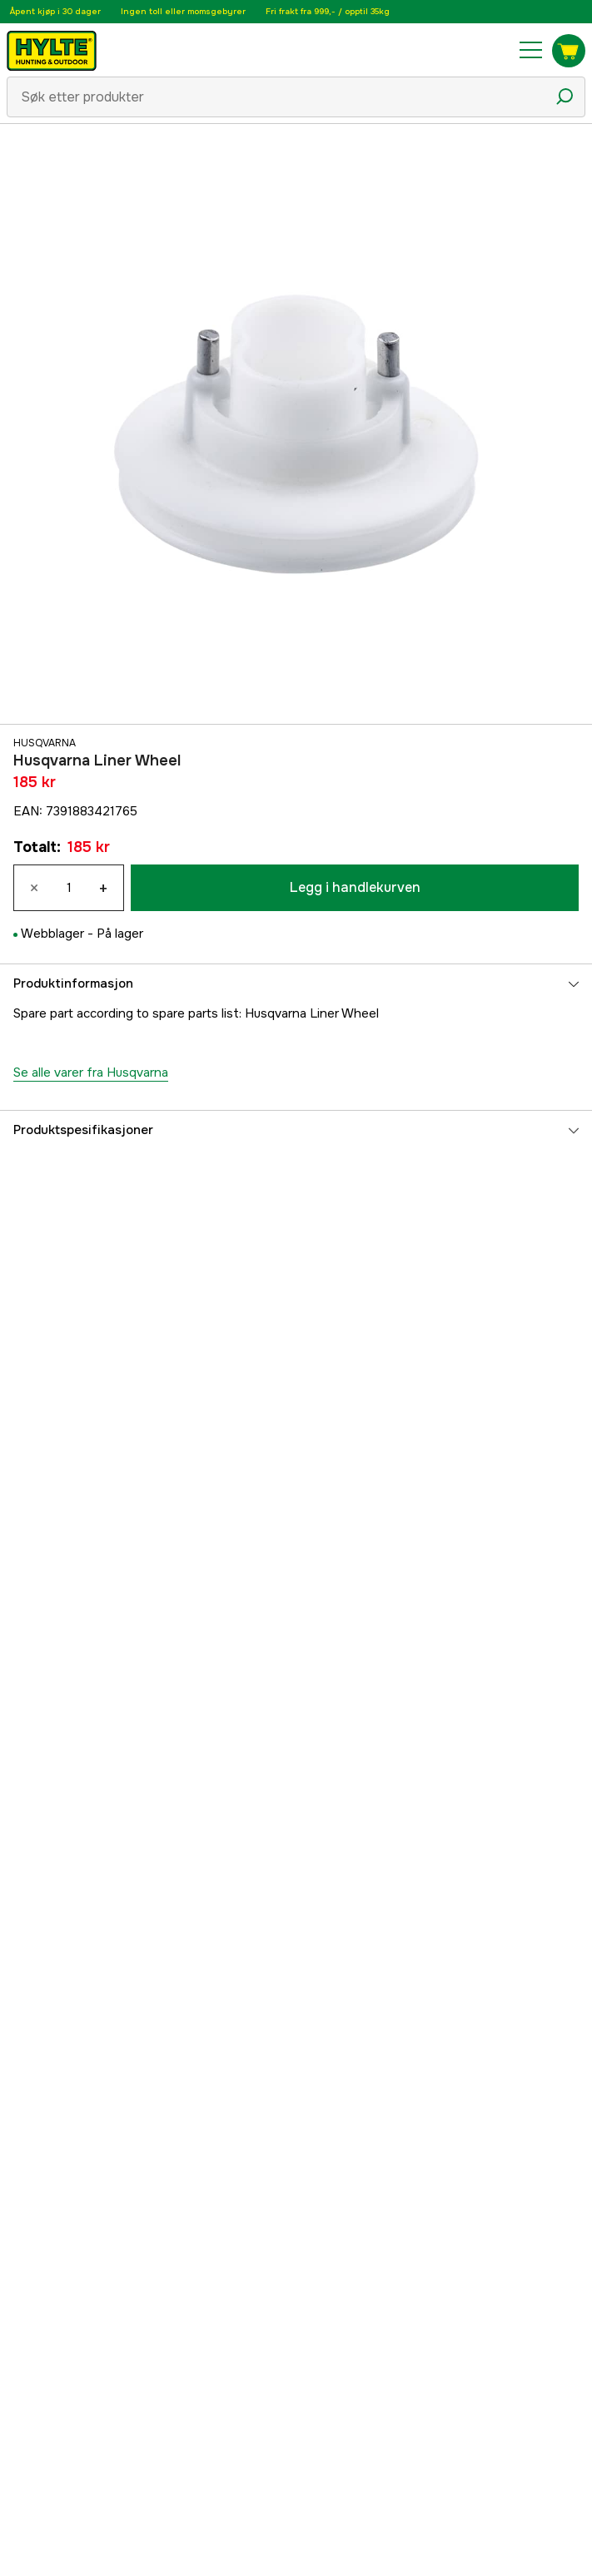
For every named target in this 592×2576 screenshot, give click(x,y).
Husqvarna (44, 743)
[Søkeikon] (565, 96)
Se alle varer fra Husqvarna (90, 1072)
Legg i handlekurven (355, 887)
